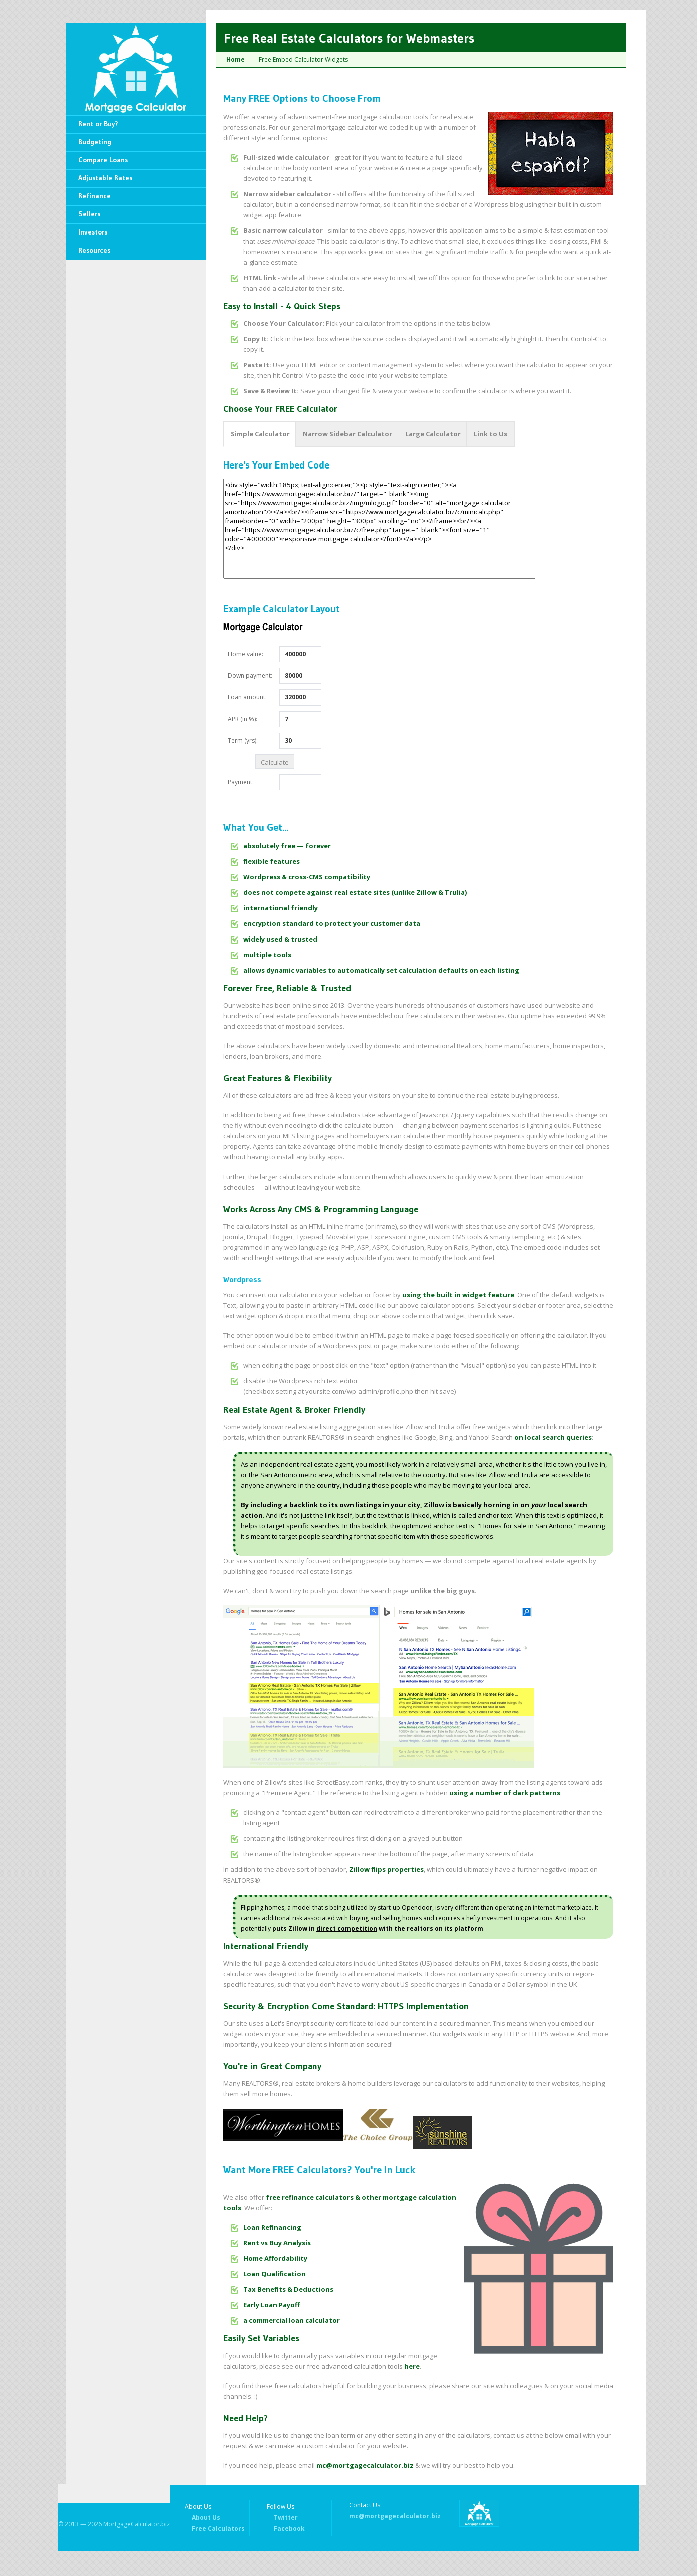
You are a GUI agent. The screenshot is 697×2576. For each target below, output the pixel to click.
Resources (94, 250)
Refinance (94, 195)
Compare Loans (103, 159)
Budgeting (94, 141)
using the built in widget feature (458, 1294)
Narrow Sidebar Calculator (347, 433)
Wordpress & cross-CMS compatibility (306, 876)
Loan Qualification (274, 2273)
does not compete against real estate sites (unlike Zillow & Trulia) (355, 892)
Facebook (289, 2528)
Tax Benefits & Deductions (288, 2289)
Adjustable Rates (105, 177)
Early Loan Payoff (271, 2304)
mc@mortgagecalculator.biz (365, 2465)
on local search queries (553, 1437)
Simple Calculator (260, 433)
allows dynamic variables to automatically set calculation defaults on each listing (381, 970)
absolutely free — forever (287, 845)
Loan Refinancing (272, 2227)
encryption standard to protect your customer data (331, 923)
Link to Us (490, 433)
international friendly (280, 907)
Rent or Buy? (98, 123)
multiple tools (267, 954)
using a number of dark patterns (504, 1792)
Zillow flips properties (386, 1869)
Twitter (286, 2517)
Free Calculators (218, 2528)
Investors (92, 232)
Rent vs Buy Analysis (277, 2242)
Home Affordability (275, 2258)
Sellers (89, 213)
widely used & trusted (280, 939)
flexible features (271, 861)
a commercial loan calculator (291, 2320)
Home (235, 59)
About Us (206, 2517)
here (412, 2366)
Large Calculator (433, 433)
